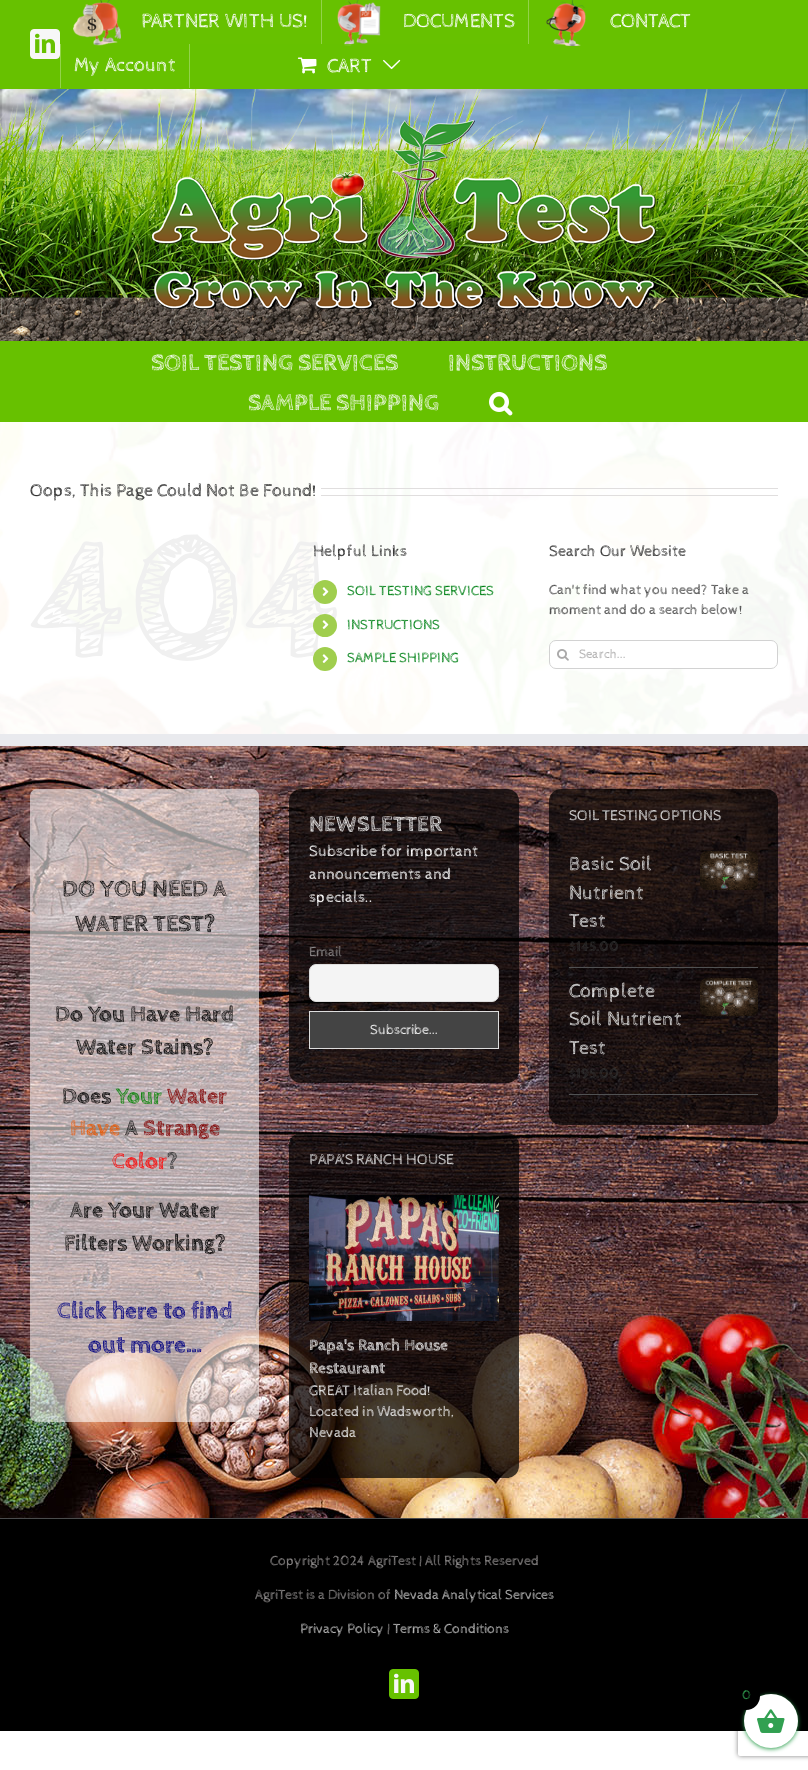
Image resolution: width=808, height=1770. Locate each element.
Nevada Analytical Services (474, 1595)
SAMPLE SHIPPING (403, 658)
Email (325, 952)
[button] (500, 401)
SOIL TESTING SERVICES (420, 591)
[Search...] (663, 654)
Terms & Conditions (451, 1629)
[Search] (563, 654)
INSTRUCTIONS (393, 625)
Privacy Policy (342, 1629)
